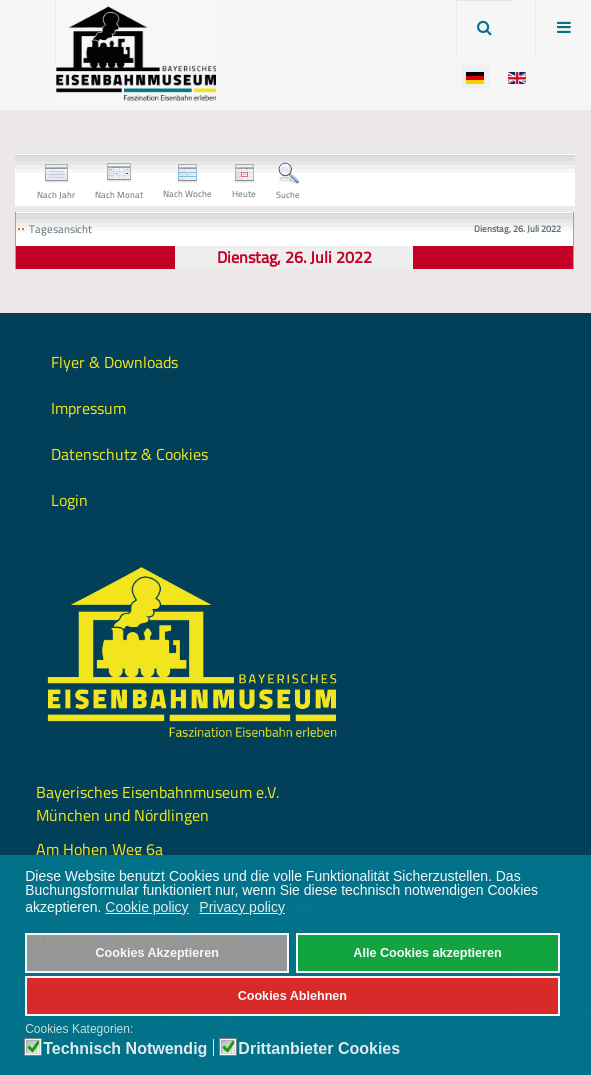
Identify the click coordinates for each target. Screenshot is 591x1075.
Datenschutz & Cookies (129, 454)
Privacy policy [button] (242, 907)
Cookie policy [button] (146, 907)
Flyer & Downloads (114, 362)
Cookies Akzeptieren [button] (156, 953)
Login (69, 500)
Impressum (88, 408)
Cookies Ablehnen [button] (292, 996)
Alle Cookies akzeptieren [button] (427, 953)
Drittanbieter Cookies (319, 1049)
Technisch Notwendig (125, 1049)
